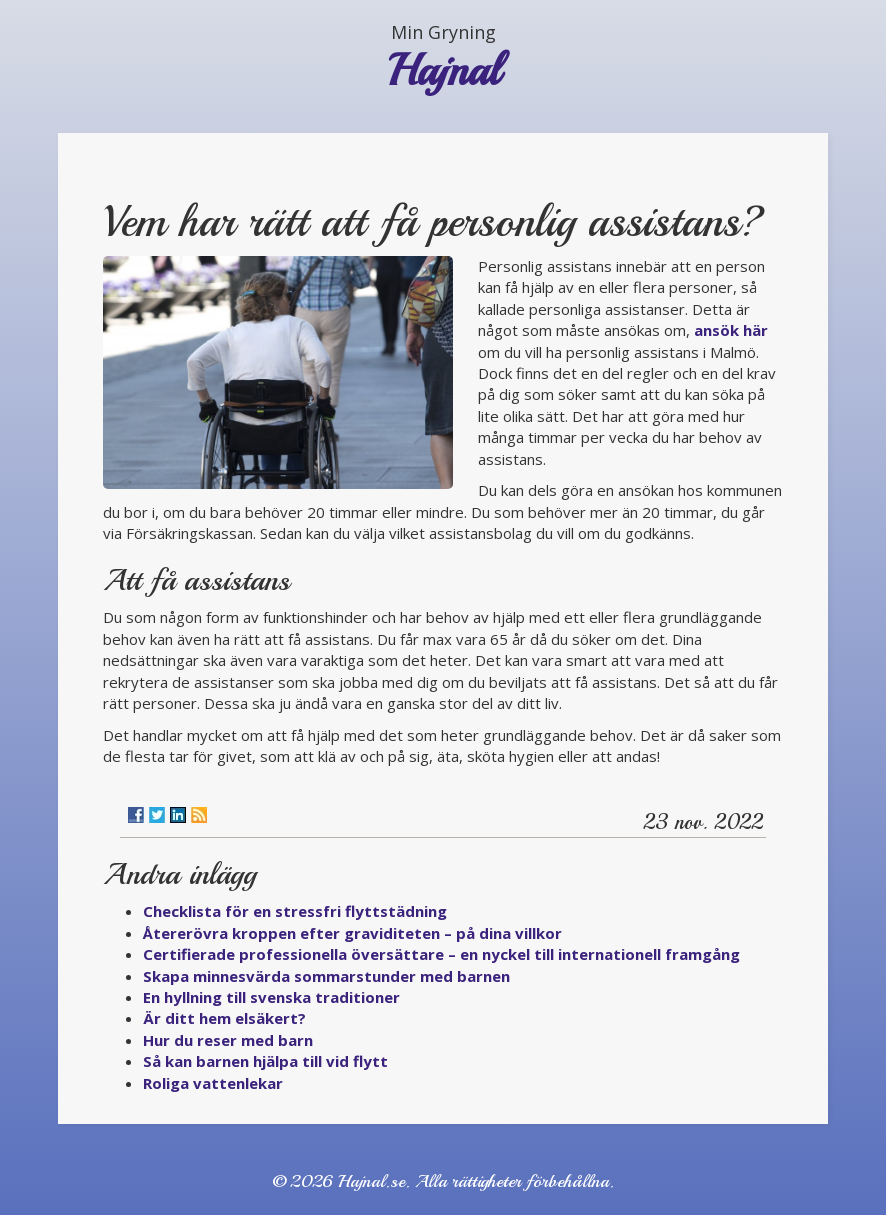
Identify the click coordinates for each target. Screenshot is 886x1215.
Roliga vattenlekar (213, 1083)
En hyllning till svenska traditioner (271, 997)
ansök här (731, 330)
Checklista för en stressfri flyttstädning (295, 911)
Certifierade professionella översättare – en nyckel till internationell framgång (441, 954)
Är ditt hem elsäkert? (224, 1018)
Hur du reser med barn (228, 1040)
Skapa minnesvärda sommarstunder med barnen (326, 976)
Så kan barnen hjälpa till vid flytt (265, 1061)
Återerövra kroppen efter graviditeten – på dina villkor (352, 933)
